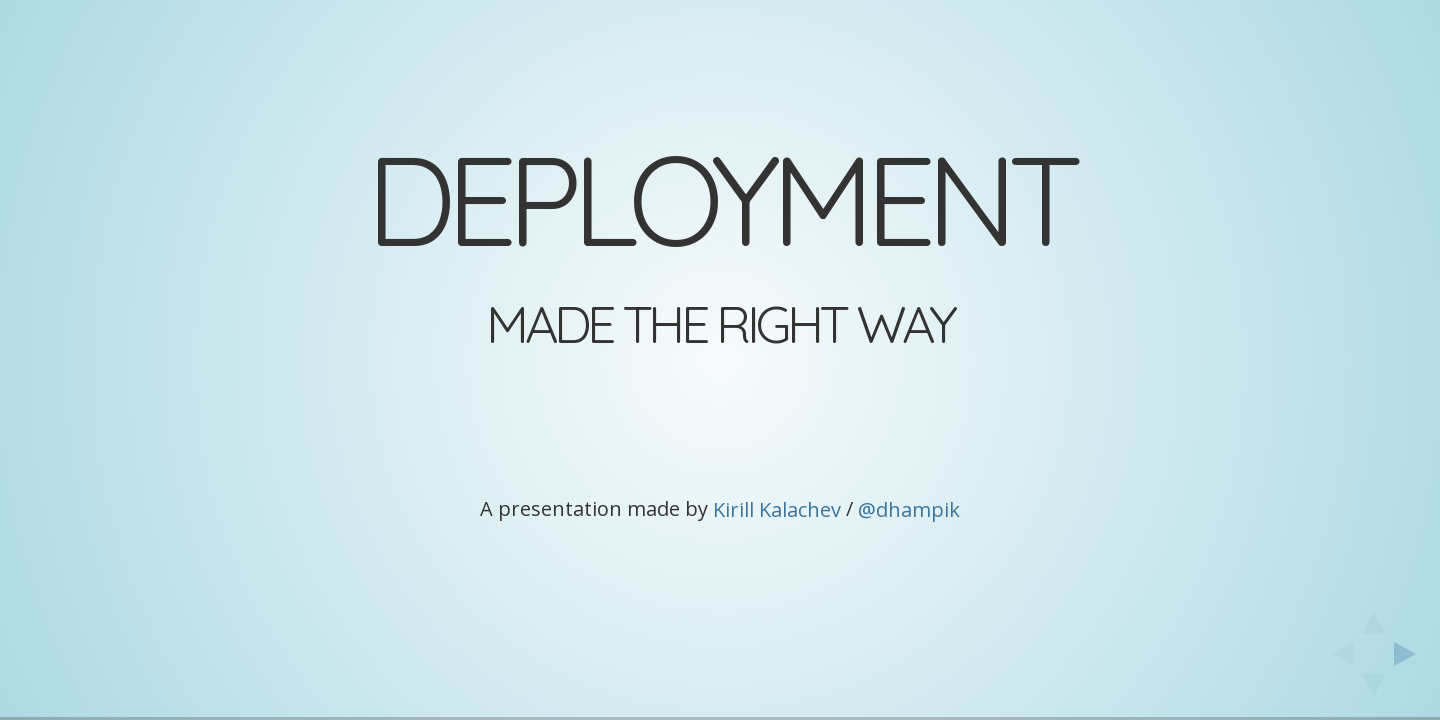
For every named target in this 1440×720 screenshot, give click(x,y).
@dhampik (909, 509)
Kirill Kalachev (777, 509)
